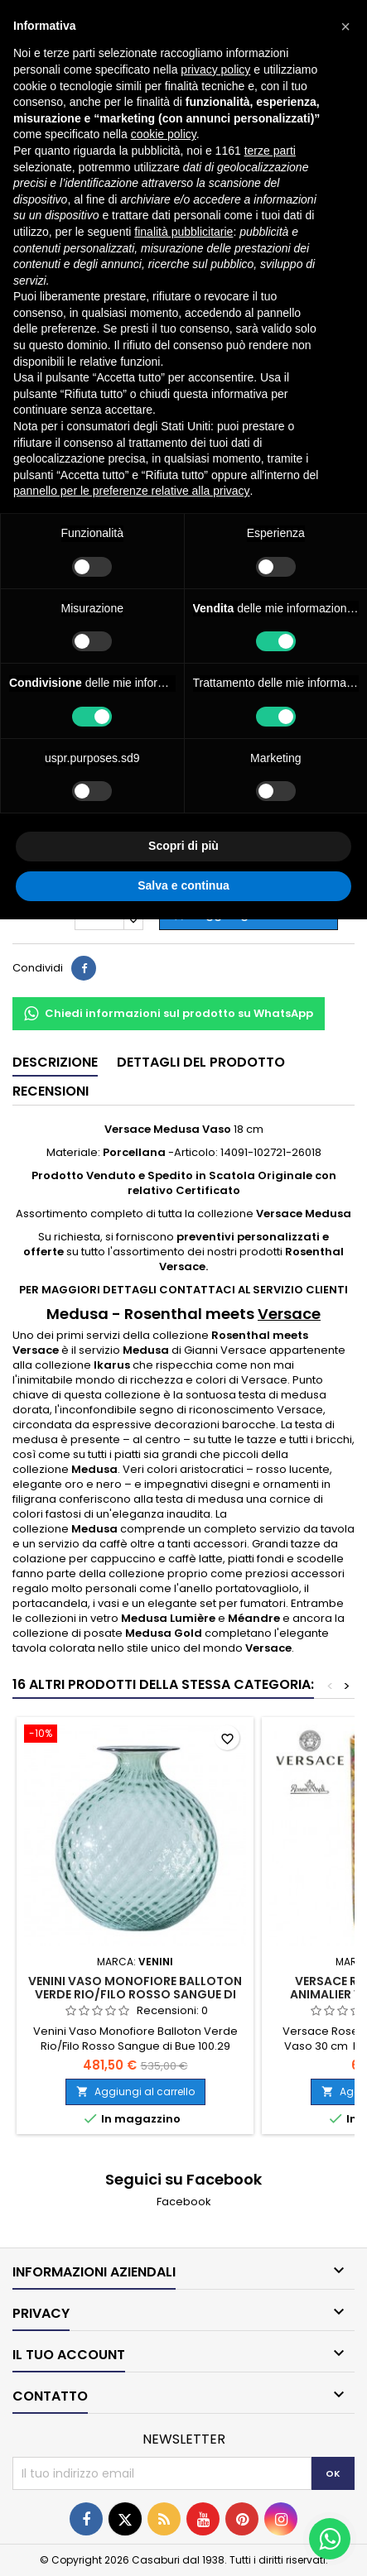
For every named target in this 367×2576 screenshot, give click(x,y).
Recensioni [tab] (50, 1091)
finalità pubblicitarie (183, 231)
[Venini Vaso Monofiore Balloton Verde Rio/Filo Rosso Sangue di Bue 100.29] (135, 1735)
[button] (345, 26)
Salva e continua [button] (183, 885)
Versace (289, 1313)
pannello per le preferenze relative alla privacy (131, 490)
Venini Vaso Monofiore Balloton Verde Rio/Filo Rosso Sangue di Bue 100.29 (135, 1994)
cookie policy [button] (163, 134)
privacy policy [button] (215, 69)
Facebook (184, 2201)
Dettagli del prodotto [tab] (201, 1062)
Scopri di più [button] (183, 845)
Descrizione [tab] (55, 1062)
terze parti (270, 150)
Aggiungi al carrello (135, 2091)
